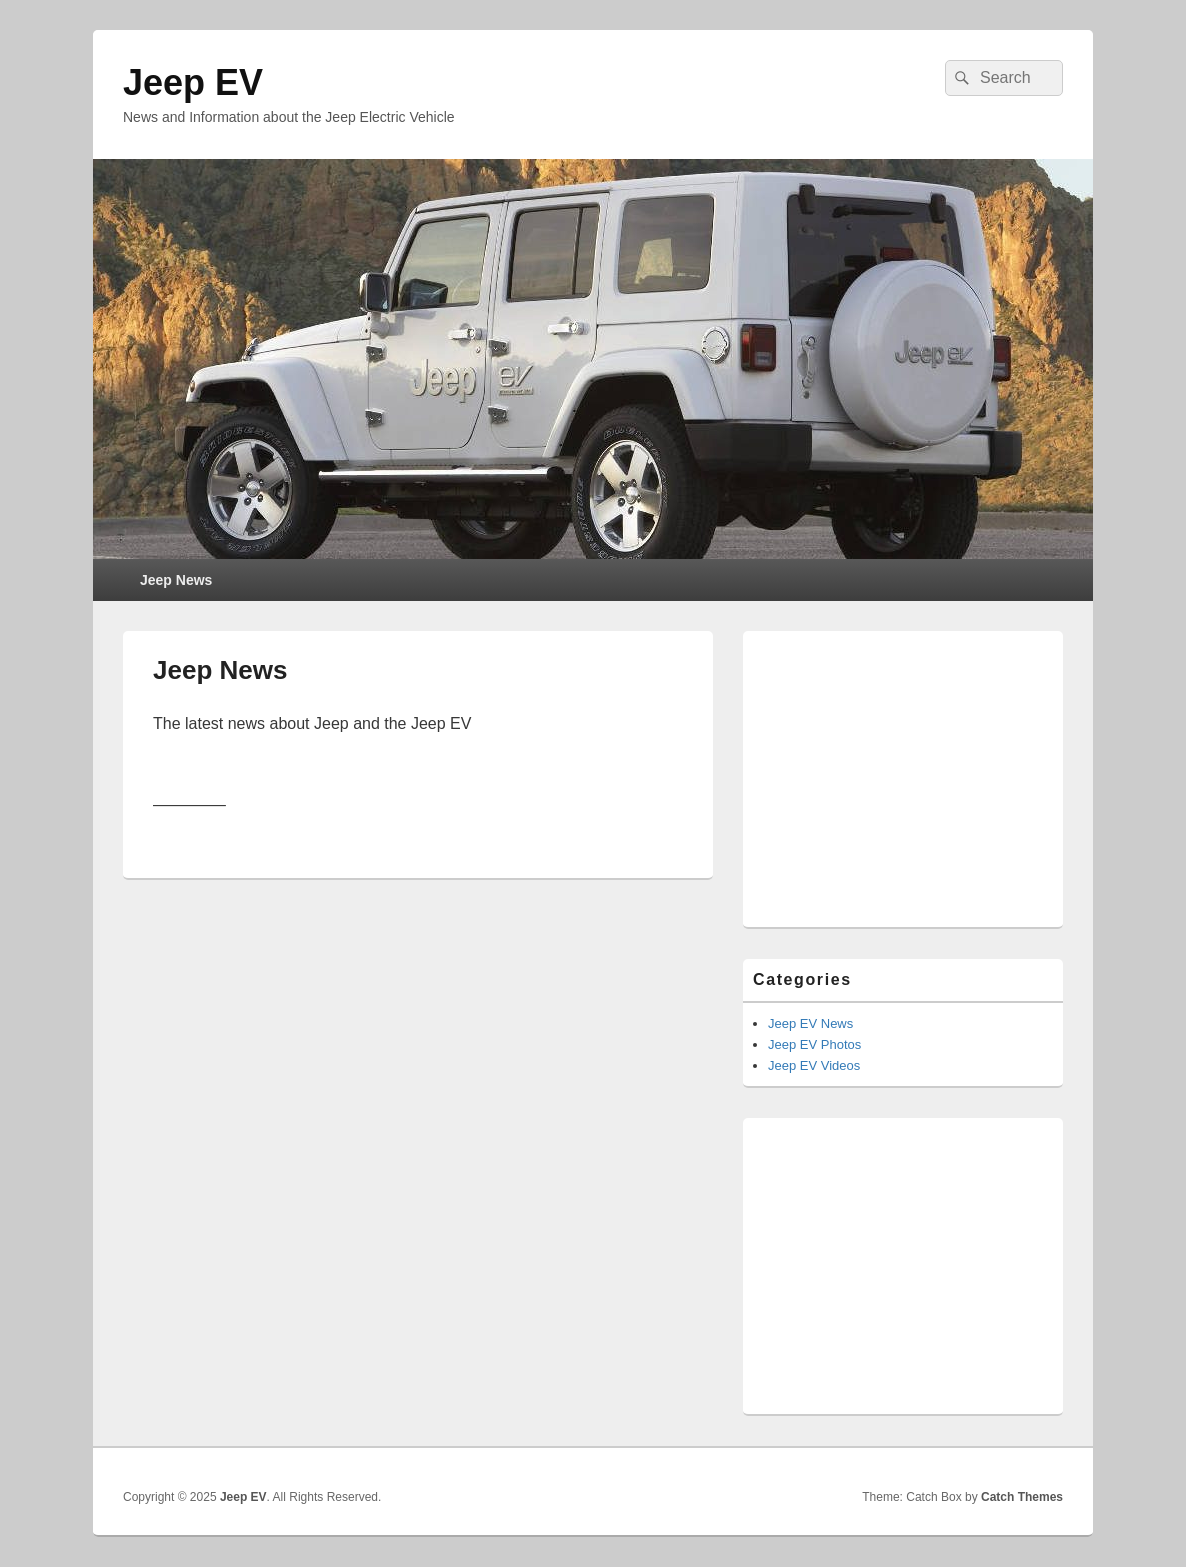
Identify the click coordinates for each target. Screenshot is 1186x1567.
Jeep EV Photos (814, 1044)
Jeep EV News (810, 1023)
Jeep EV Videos (814, 1065)
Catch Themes (1022, 1497)
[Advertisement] (903, 766)
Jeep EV (193, 82)
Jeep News (176, 580)
